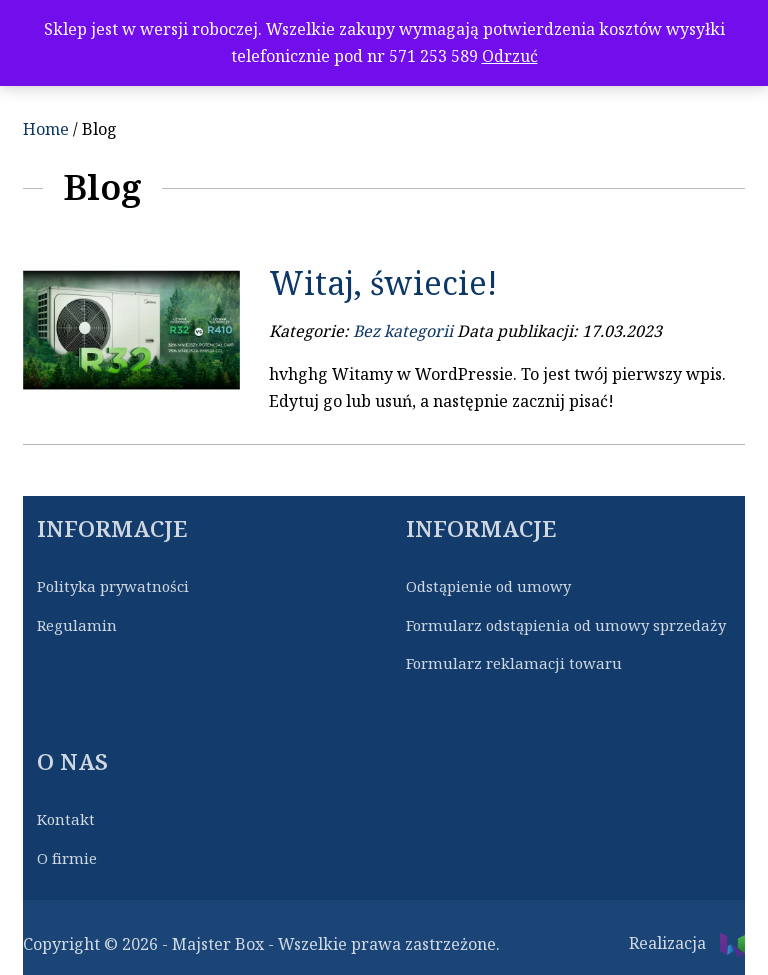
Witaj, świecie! (383, 283)
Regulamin (77, 626)
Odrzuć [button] (510, 56)
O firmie (67, 859)
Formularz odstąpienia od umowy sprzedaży (566, 626)
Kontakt (66, 820)
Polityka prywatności (113, 587)
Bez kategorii (403, 331)
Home (46, 129)
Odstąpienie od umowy (488, 587)
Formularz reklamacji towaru (514, 664)
